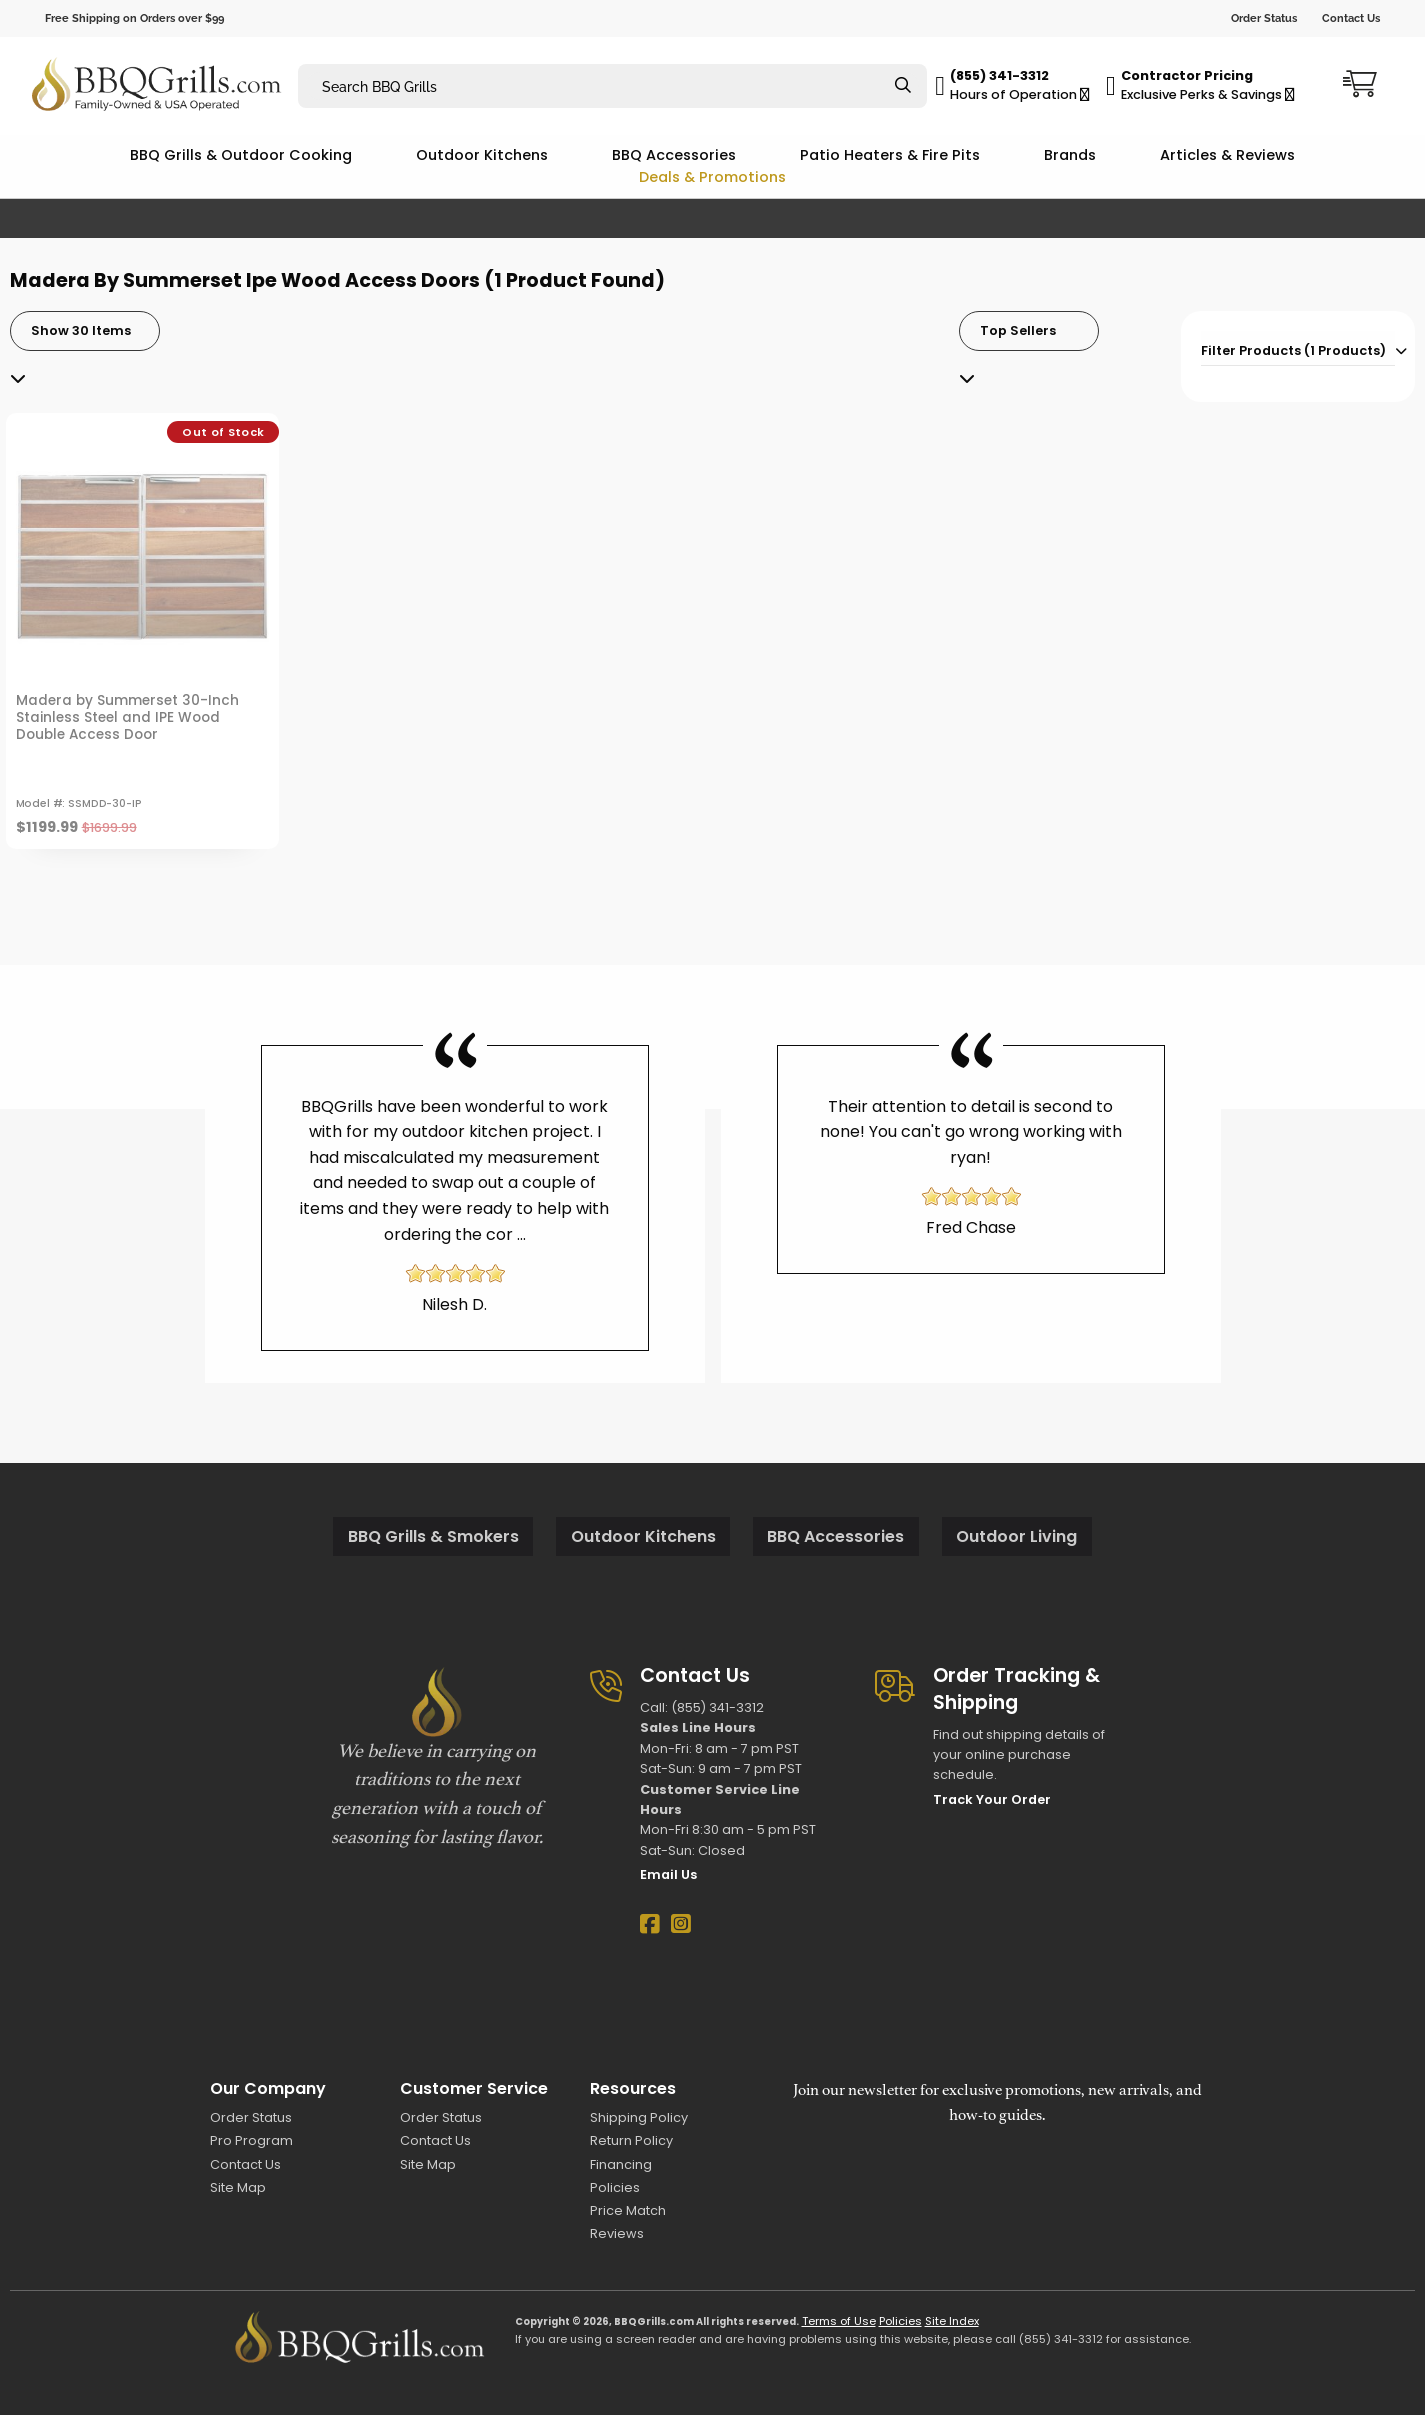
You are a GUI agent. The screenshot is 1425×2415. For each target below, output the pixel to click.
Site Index (952, 2321)
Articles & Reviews (1227, 155)
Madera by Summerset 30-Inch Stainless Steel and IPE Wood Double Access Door (127, 717)
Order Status (1264, 18)
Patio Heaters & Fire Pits (890, 155)
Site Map (238, 2187)
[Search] (903, 86)
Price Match (628, 2210)
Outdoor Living (1016, 1536)
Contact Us (1351, 18)
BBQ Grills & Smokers (433, 1536)
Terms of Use (839, 2321)
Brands (1070, 155)
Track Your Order (992, 1799)
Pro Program (251, 2140)
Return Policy (631, 2140)
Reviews (617, 2233)
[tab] (1298, 348)
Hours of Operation (1020, 94)
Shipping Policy (639, 2117)
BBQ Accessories (674, 155)
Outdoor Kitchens (482, 155)
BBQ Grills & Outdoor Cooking (241, 155)
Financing (621, 2164)
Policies (615, 2187)
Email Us (668, 1874)
